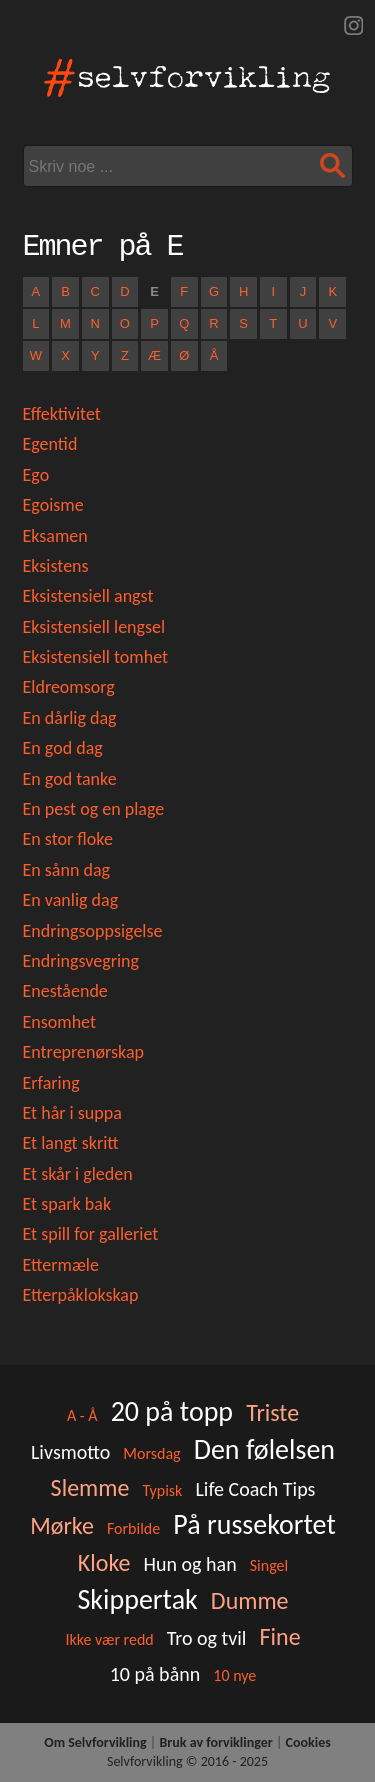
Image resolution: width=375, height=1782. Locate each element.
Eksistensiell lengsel (94, 627)
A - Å (82, 1415)
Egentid (50, 444)
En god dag (63, 748)
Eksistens (56, 566)
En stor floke (68, 839)
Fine (280, 1636)
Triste (272, 1412)
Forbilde (133, 1528)
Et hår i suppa (72, 1113)
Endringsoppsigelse (93, 931)
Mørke (62, 1525)
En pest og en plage (94, 809)
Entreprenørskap (84, 1052)
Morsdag (151, 1453)
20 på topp (172, 1411)
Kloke (104, 1562)
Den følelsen (264, 1449)
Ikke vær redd (109, 1639)
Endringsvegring (81, 961)
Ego (36, 475)
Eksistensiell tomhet (96, 657)
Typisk (162, 1490)
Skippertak (137, 1599)
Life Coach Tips (255, 1489)
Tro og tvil (207, 1638)
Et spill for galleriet (91, 1234)
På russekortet (254, 1524)
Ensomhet (60, 1022)
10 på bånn (155, 1674)
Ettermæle (61, 1265)
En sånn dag (67, 870)
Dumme (250, 1600)
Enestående (65, 991)
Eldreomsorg (69, 687)
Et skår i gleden (78, 1174)
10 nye (234, 1675)
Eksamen (55, 536)
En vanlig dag (71, 900)
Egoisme (53, 505)
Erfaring (51, 1083)
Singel (269, 1565)
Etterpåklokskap (81, 1295)
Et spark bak (67, 1204)
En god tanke (70, 779)
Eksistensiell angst (88, 596)
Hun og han (190, 1564)
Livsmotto (70, 1452)
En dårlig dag (70, 718)
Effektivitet (62, 414)
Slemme (90, 1487)
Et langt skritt (71, 1143)
